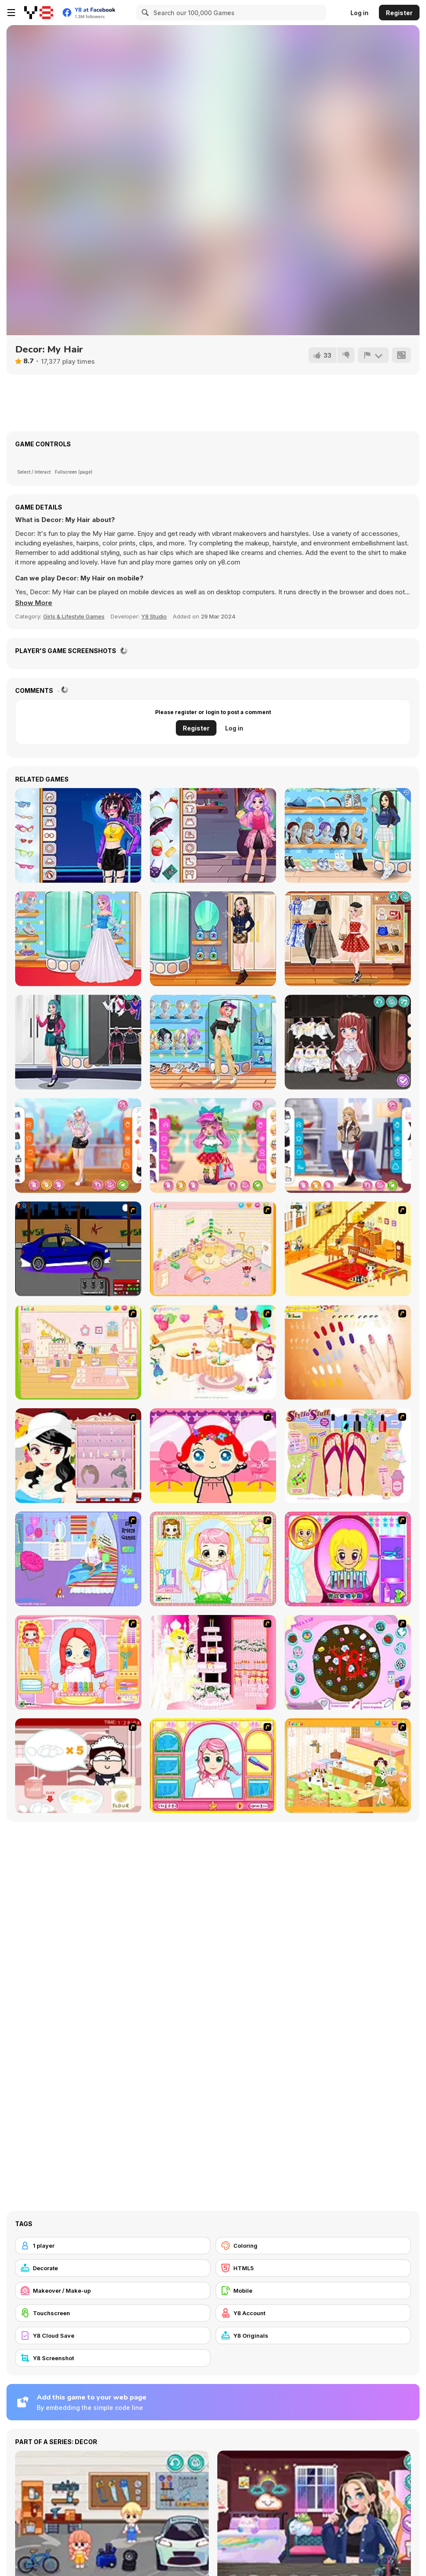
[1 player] (112, 2245)
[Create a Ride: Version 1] (78, 1248)
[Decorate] (112, 2268)
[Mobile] (313, 2290)
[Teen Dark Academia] (213, 938)
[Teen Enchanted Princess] (78, 938)
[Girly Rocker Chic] (78, 1042)
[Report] (373, 355)
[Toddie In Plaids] (213, 1145)
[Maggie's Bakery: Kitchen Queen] (78, 1765)
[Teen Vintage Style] (348, 938)
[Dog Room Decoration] (348, 1765)
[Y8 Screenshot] (112, 2358)
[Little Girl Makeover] (213, 1455)
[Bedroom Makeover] (78, 1559)
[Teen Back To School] (348, 835)
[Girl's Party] (213, 1352)
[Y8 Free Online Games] (38, 12)
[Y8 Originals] (313, 2335)
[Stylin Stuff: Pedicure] (348, 1455)
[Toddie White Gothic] (348, 1042)
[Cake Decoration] (348, 1662)
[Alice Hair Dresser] (213, 1559)
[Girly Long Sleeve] (78, 1145)
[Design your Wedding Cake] (213, 1662)
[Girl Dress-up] (78, 1455)
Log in (359, 12)
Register (399, 12)
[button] (33, 603)
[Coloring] (313, 2245)
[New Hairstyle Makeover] (78, 1662)
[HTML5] (313, 2268)
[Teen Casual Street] (213, 1042)
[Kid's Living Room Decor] (348, 1248)
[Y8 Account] (313, 2313)
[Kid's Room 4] (213, 1248)
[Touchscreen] (112, 2313)
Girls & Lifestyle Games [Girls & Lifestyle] (74, 616)
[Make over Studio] (213, 1765)
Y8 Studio (154, 616)
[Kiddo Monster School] (213, 835)
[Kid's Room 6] (78, 1352)
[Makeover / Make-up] (112, 2290)
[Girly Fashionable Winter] (348, 1145)
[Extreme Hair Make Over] (348, 1559)
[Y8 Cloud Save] (112, 2335)
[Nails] (348, 1352)
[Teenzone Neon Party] (78, 835)
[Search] (144, 12)
